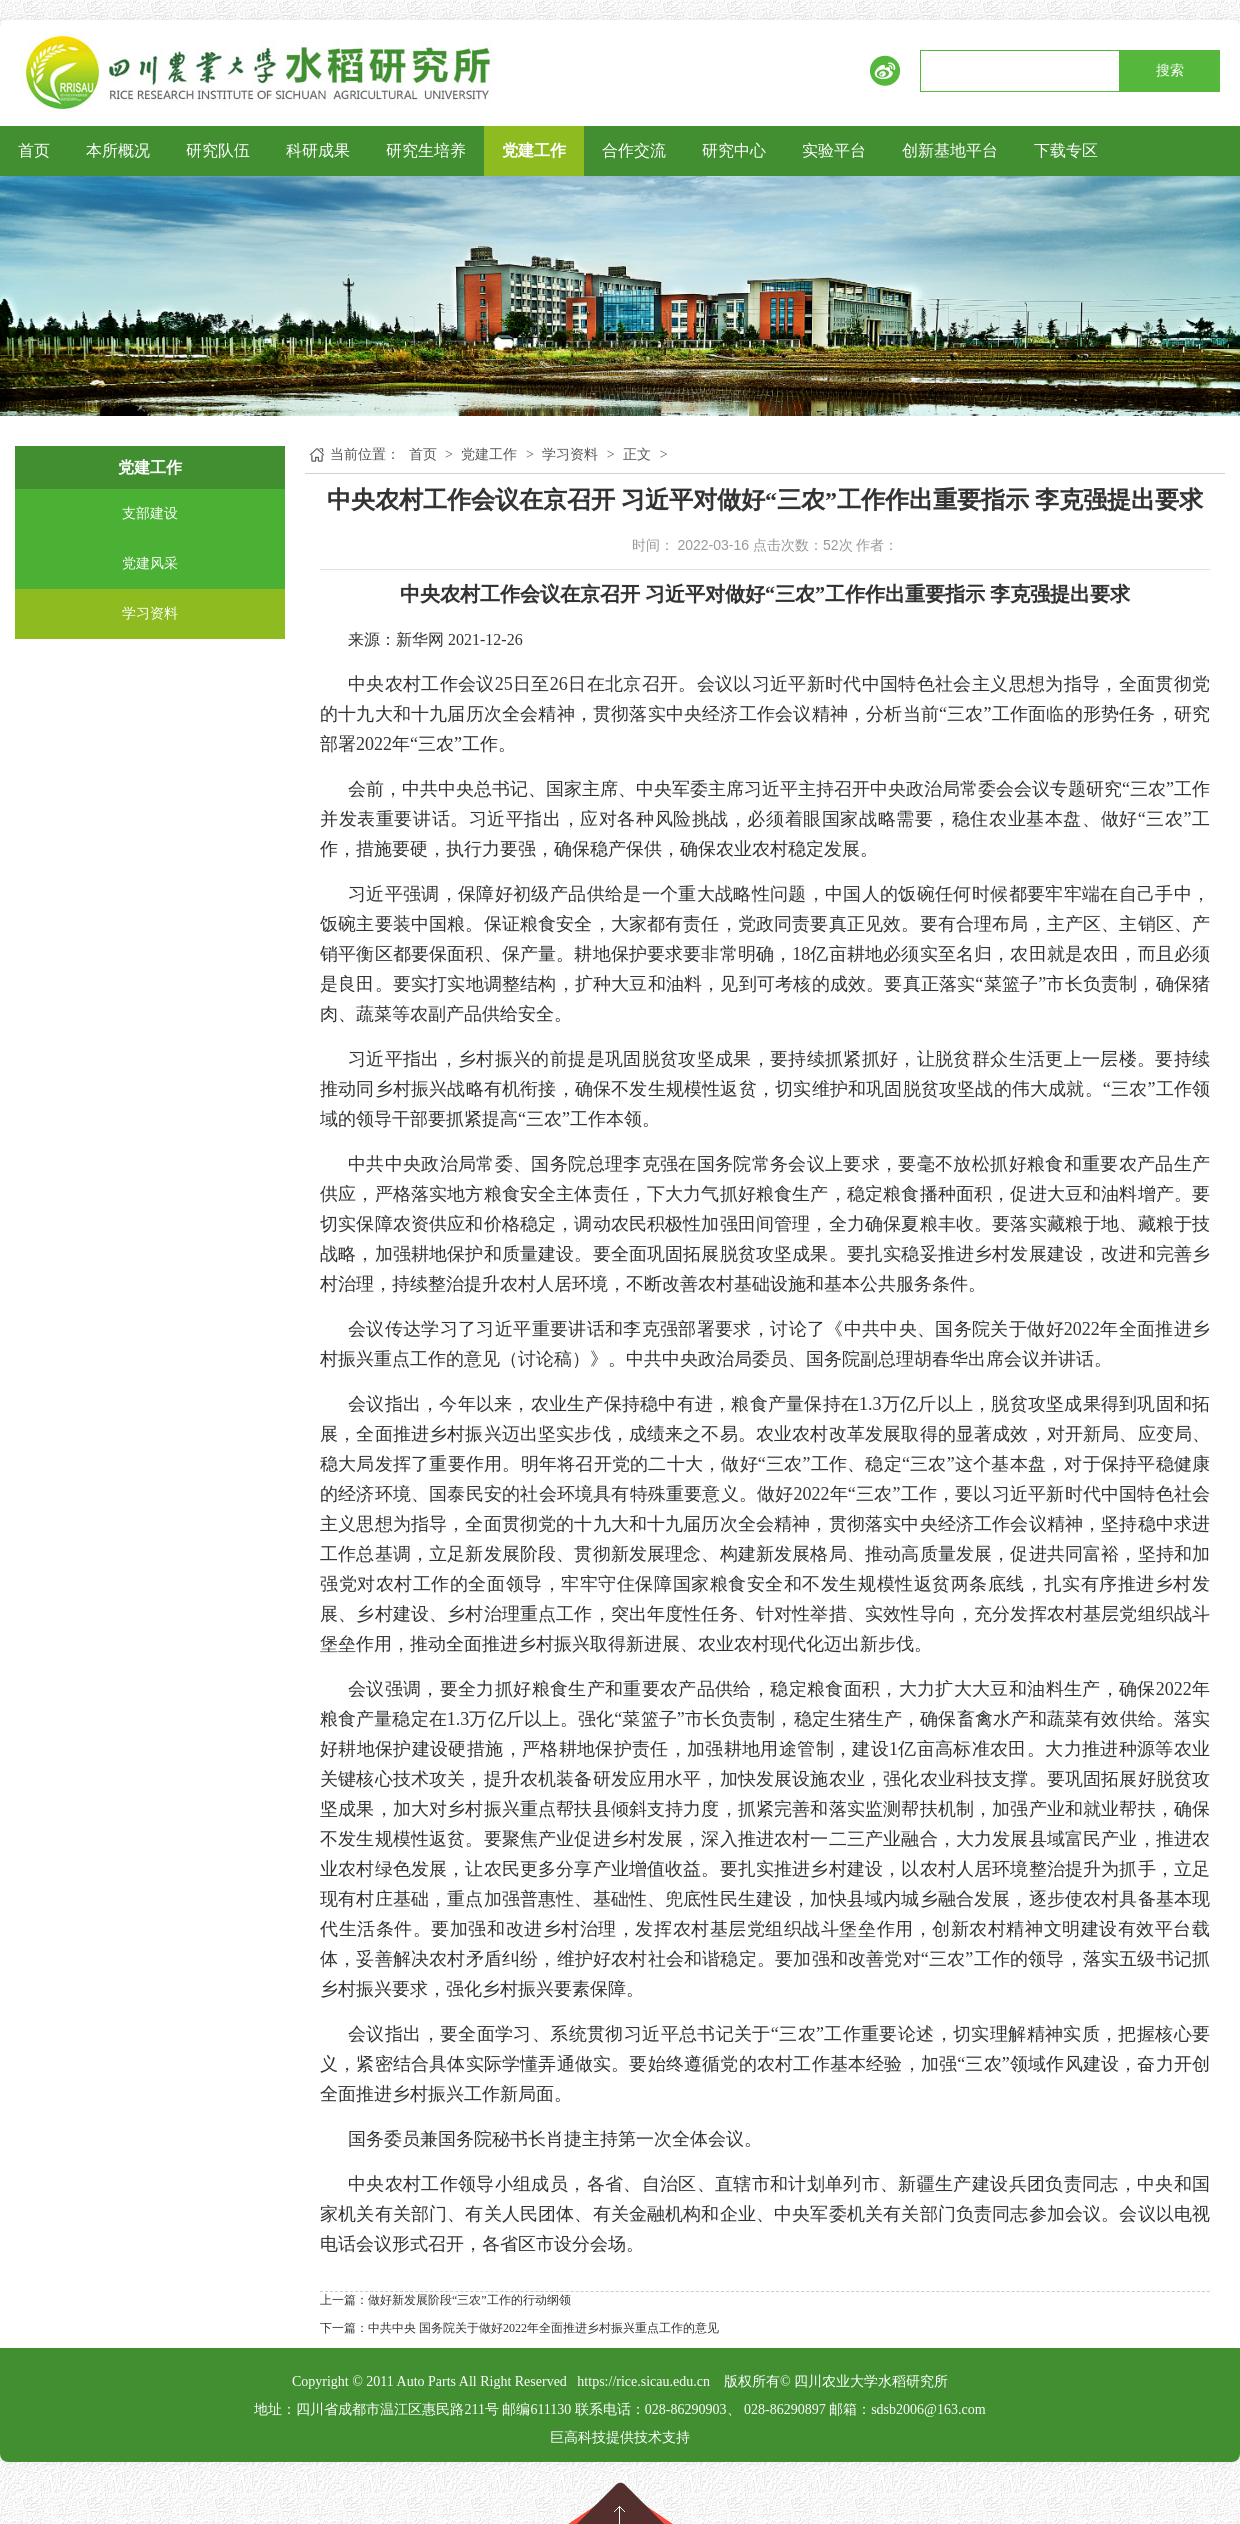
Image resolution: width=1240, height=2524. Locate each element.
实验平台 (834, 150)
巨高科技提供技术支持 (620, 2437)
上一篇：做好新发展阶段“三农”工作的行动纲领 (445, 2300)
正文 (637, 454)
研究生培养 (426, 150)
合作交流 (634, 150)
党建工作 (534, 150)
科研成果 (318, 150)
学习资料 (150, 613)
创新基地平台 (950, 150)
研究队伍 (218, 150)
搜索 (1170, 70)
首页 (34, 150)
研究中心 (734, 150)
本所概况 (118, 150)
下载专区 (1066, 150)
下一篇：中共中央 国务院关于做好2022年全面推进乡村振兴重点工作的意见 (519, 2328)
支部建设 (150, 513)
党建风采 (150, 563)
